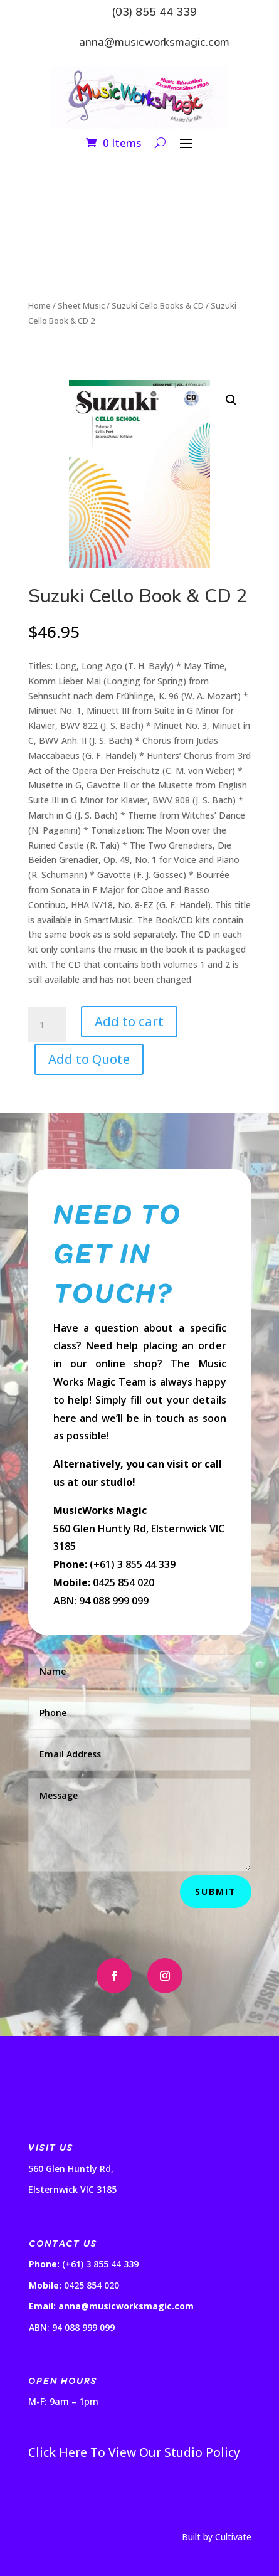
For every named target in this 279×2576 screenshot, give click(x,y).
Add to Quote (89, 1059)
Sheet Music (81, 305)
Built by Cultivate (216, 2537)
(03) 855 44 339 (154, 11)
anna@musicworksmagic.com (154, 42)
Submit (215, 1891)
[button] (231, 400)
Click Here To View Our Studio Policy (134, 2452)
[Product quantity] (47, 1024)
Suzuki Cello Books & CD (158, 305)
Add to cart (129, 1021)
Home (39, 305)
